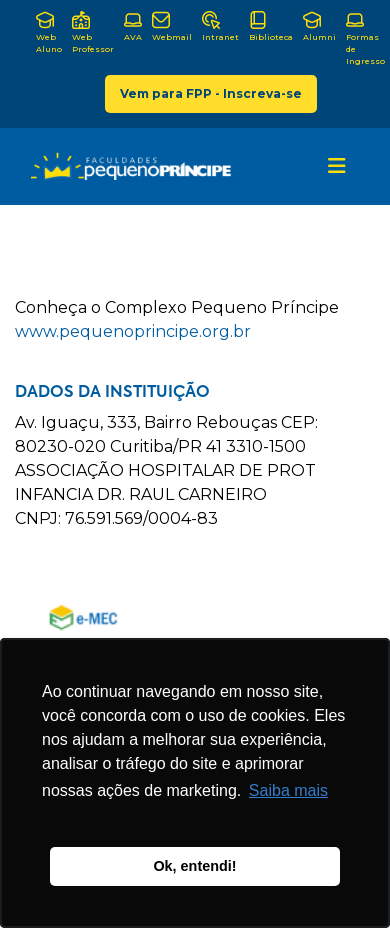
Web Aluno (49, 32)
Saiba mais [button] (288, 790)
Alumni (319, 26)
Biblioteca (271, 26)
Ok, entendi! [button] (194, 866)
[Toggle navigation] (337, 166)
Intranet (220, 26)
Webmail (172, 26)
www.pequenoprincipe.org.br (133, 331)
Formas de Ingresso (365, 38)
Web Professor (93, 32)
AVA (133, 26)
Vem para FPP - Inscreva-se (211, 93)
